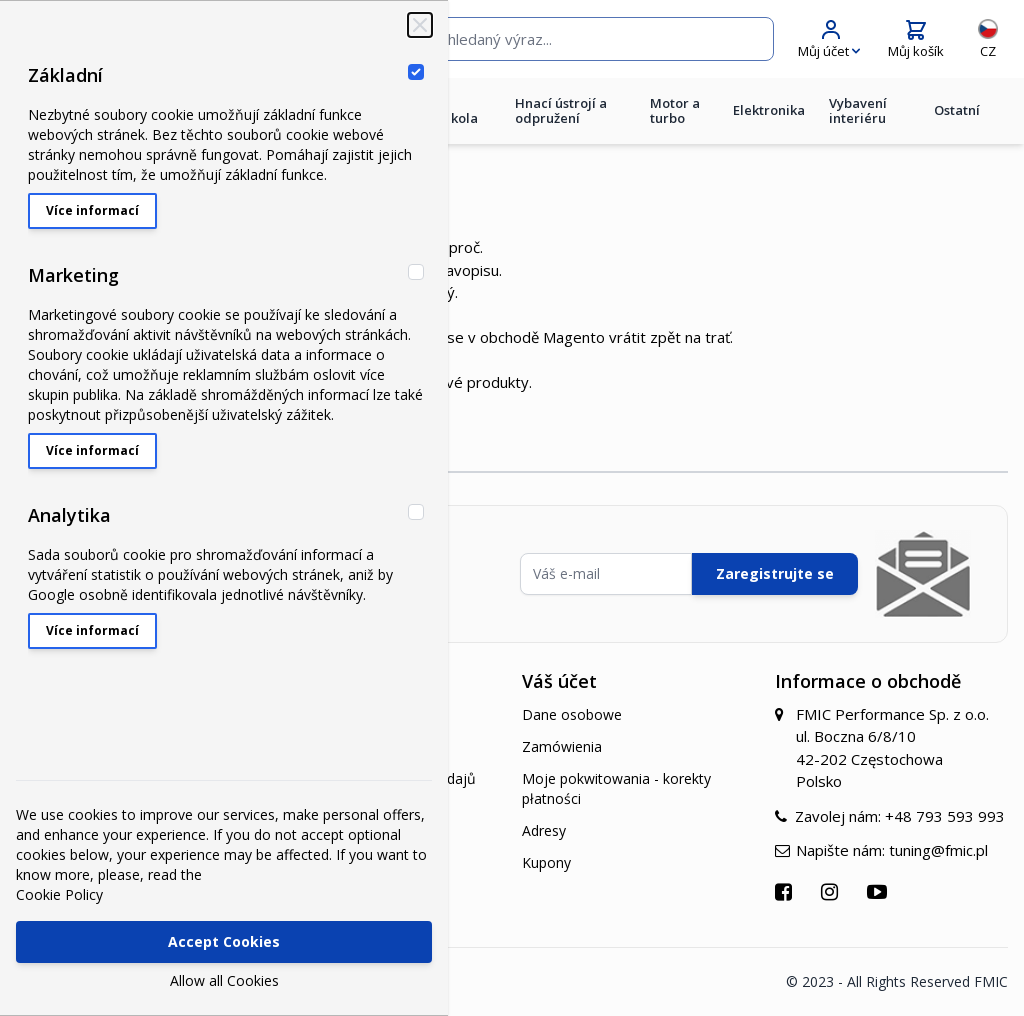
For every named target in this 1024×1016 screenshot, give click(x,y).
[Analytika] (416, 512)
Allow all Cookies (224, 980)
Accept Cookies (224, 941)
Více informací (92, 210)
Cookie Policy (59, 894)
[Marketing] (416, 272)
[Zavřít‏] (420, 25)
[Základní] (416, 72)
